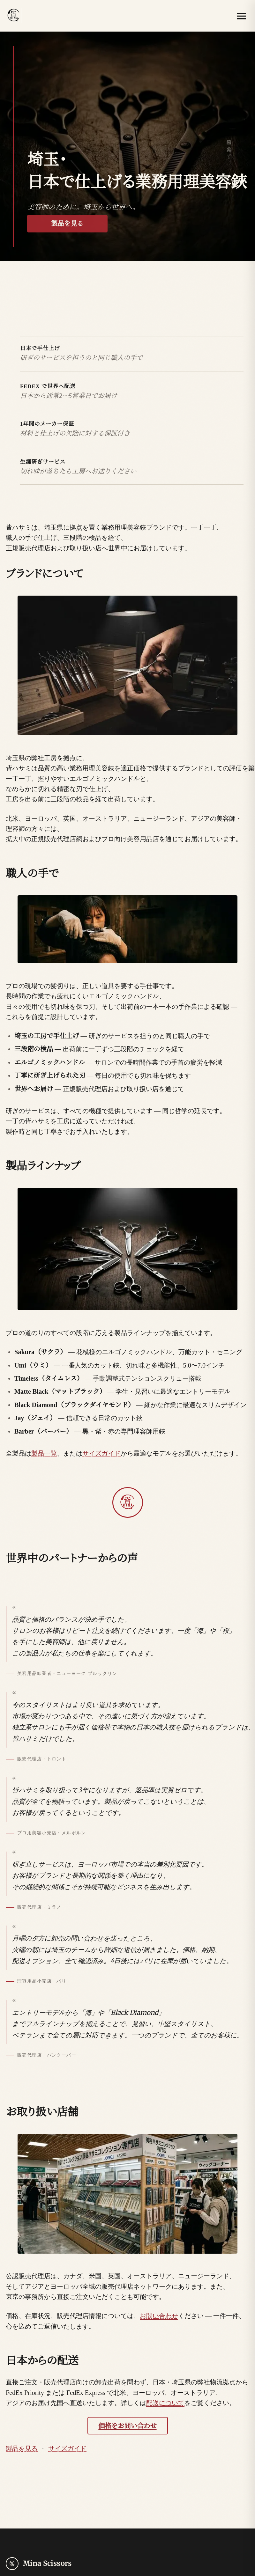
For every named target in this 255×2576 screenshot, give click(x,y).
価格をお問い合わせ (127, 2425)
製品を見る (67, 223)
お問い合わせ (159, 2315)
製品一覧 (44, 1453)
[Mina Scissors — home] (14, 16)
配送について (165, 2402)
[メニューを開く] (242, 16)
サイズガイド (101, 1453)
